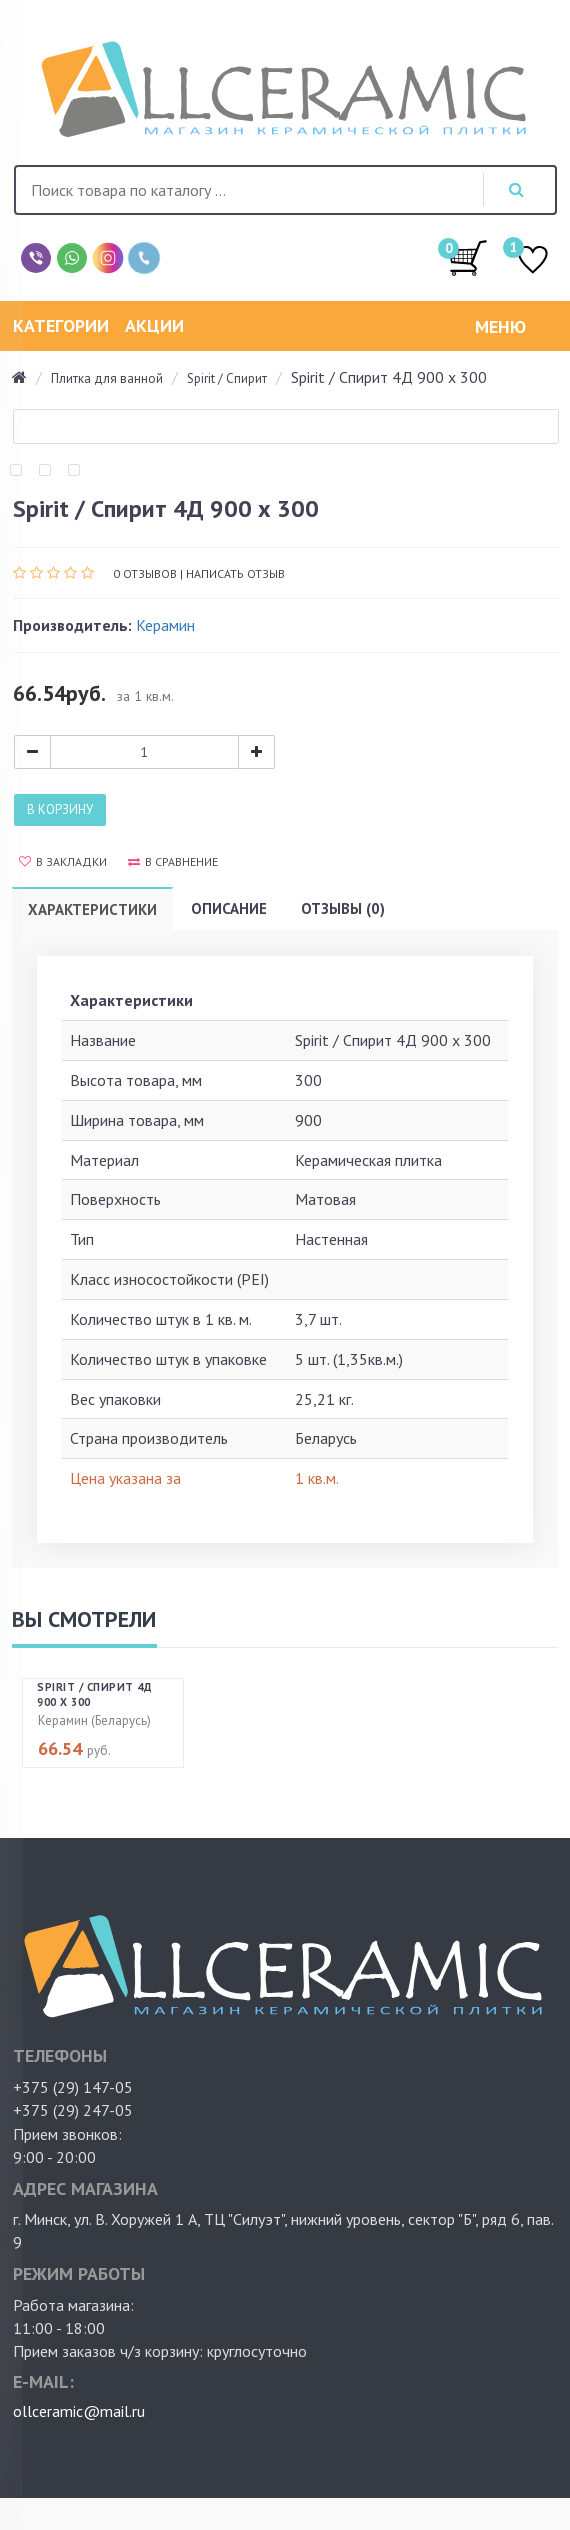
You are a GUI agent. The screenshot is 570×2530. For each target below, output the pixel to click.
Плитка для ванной (107, 378)
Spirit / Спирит (227, 378)
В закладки (63, 861)
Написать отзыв (235, 573)
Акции (154, 325)
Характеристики (92, 909)
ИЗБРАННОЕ (533, 261)
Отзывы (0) (343, 908)
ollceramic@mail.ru (79, 2411)
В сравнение (173, 861)
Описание (229, 908)
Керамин (165, 625)
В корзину (60, 809)
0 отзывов (145, 573)
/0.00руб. (468, 257)
